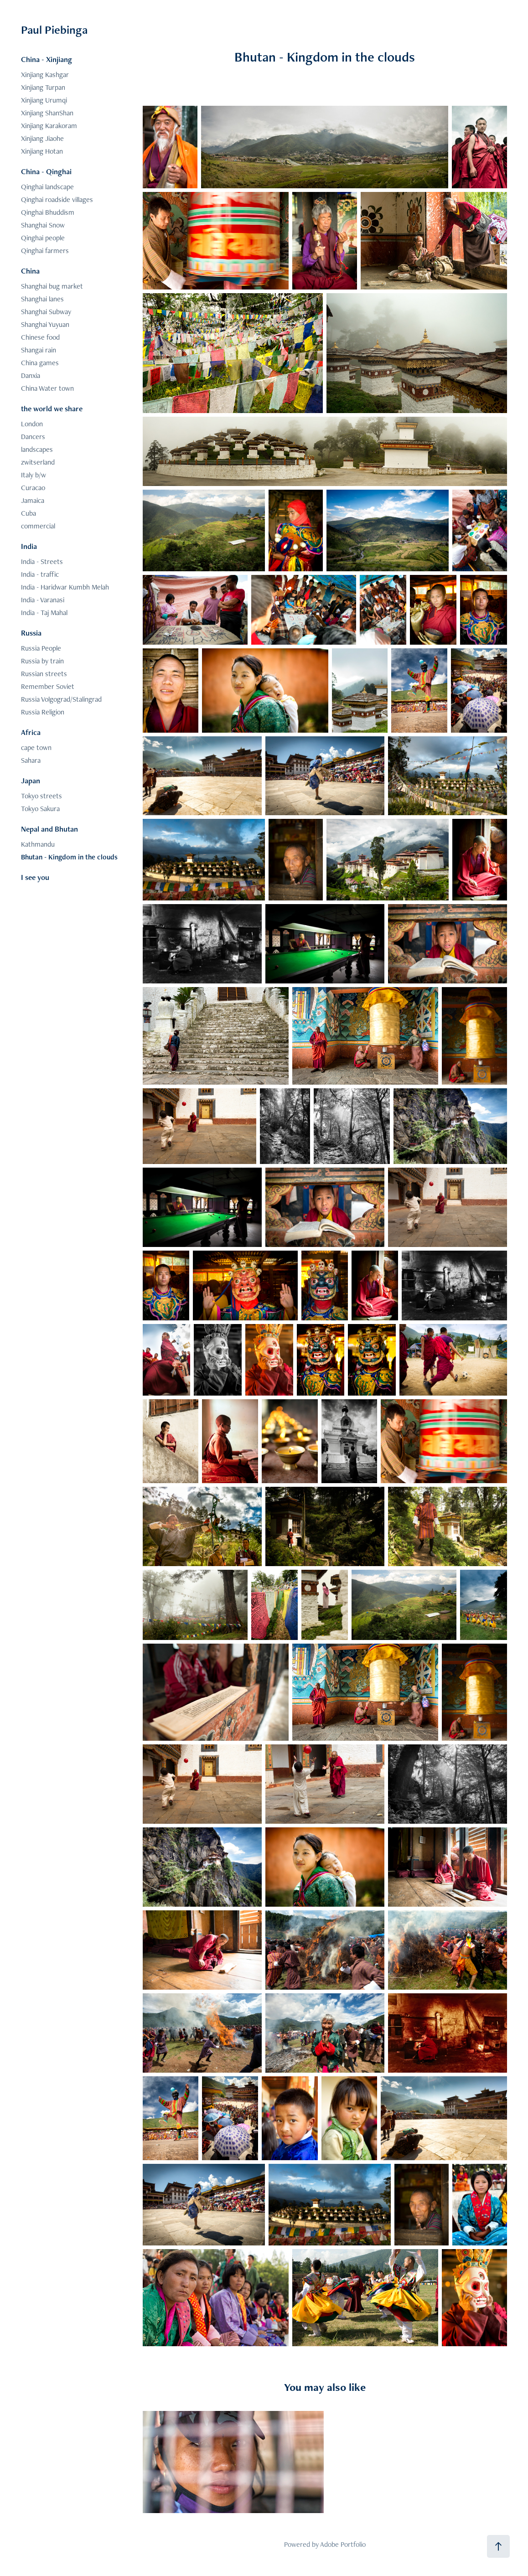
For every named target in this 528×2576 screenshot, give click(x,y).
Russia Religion (42, 712)
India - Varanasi (42, 600)
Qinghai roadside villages (57, 199)
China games (40, 362)
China (30, 271)
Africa (31, 732)
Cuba (28, 513)
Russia (31, 633)
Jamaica (32, 500)
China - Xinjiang (46, 59)
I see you (35, 877)
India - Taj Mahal (44, 612)
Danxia (30, 375)
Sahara (31, 760)
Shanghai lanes (42, 299)
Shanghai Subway (46, 311)
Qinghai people (43, 238)
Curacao (33, 487)
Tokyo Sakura (40, 808)
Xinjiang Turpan (43, 87)
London (32, 424)
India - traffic (40, 574)
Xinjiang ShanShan (47, 113)
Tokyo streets (41, 796)
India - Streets (42, 561)
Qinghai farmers (45, 250)
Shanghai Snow (43, 225)
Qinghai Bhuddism (47, 212)
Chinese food (40, 337)
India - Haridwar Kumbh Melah (65, 587)
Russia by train (42, 661)
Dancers (33, 436)
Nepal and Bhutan (49, 829)
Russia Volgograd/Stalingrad (61, 699)
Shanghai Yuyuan (45, 324)
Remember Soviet (47, 686)
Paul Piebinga (54, 29)
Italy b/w (33, 475)
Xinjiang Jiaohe (42, 138)
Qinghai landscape (47, 186)
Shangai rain (38, 350)
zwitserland (38, 462)
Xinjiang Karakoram (49, 125)
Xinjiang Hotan (42, 151)
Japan (30, 781)
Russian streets (44, 673)
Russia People (41, 648)
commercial (38, 526)
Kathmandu (38, 844)
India (29, 546)
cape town (36, 747)
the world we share (52, 408)
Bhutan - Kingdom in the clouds (69, 857)
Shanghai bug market (52, 286)
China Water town (47, 388)
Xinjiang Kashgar (45, 74)
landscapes (37, 449)
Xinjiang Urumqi (44, 100)
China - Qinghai (46, 171)
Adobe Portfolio (343, 2544)
